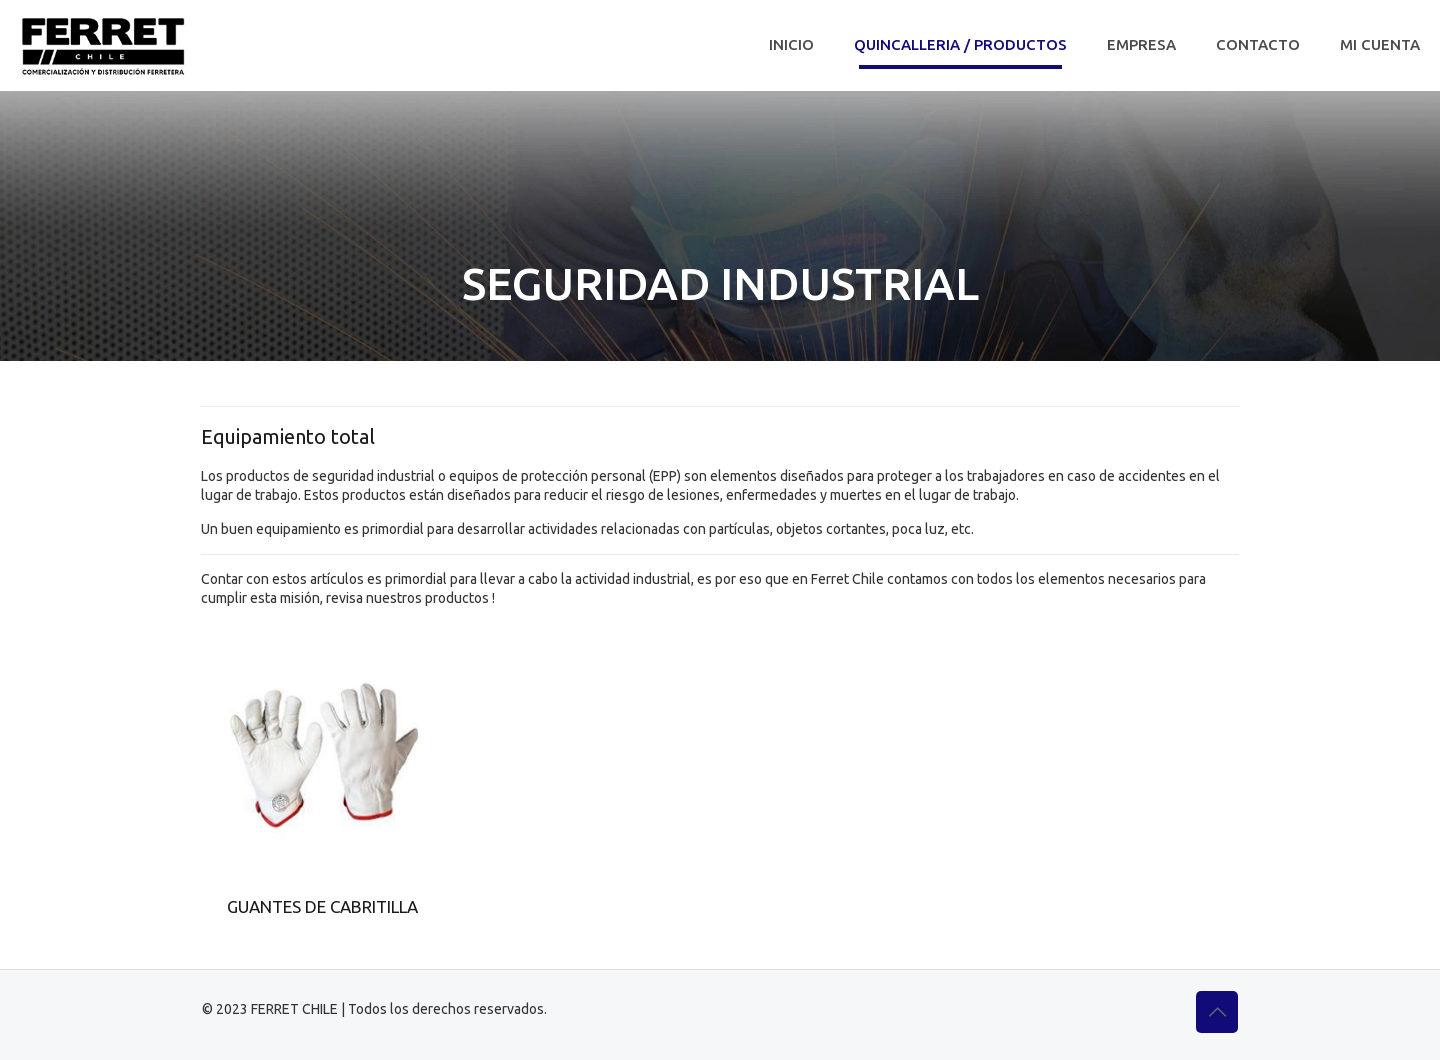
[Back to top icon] (1217, 1012)
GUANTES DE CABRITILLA (322, 906)
